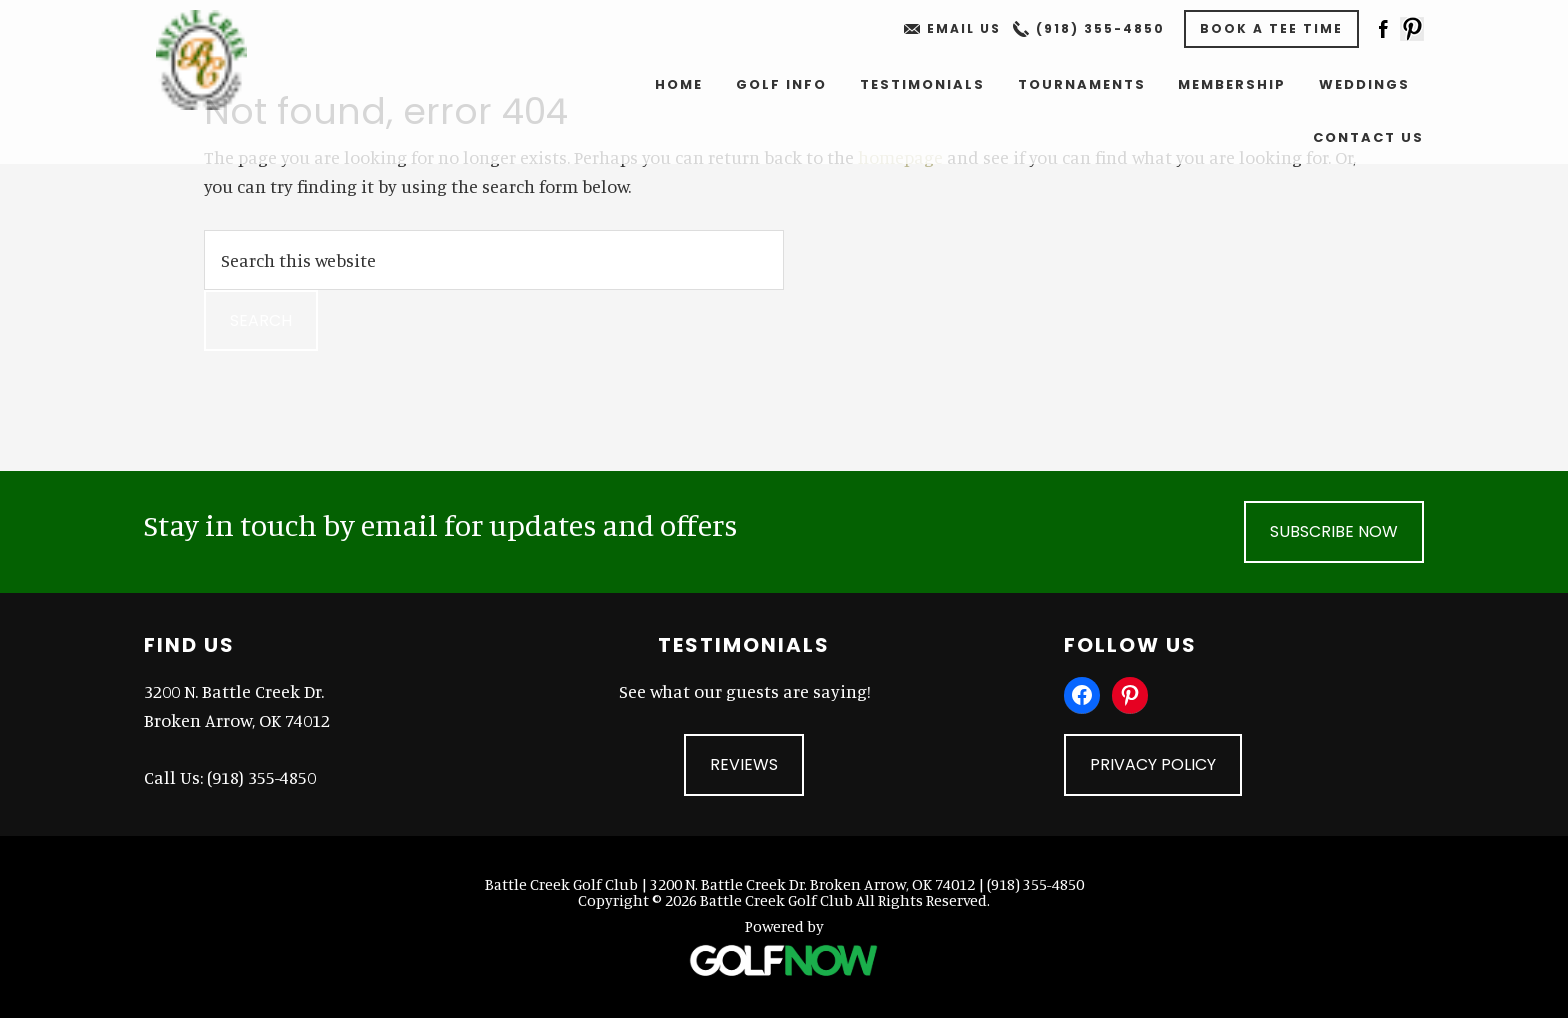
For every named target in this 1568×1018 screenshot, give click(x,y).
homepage (900, 157)
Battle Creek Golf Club (215, 60)
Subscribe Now (1334, 531)
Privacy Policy (1153, 764)
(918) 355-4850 (1100, 28)
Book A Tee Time (1271, 28)
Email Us (964, 28)
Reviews (744, 764)
